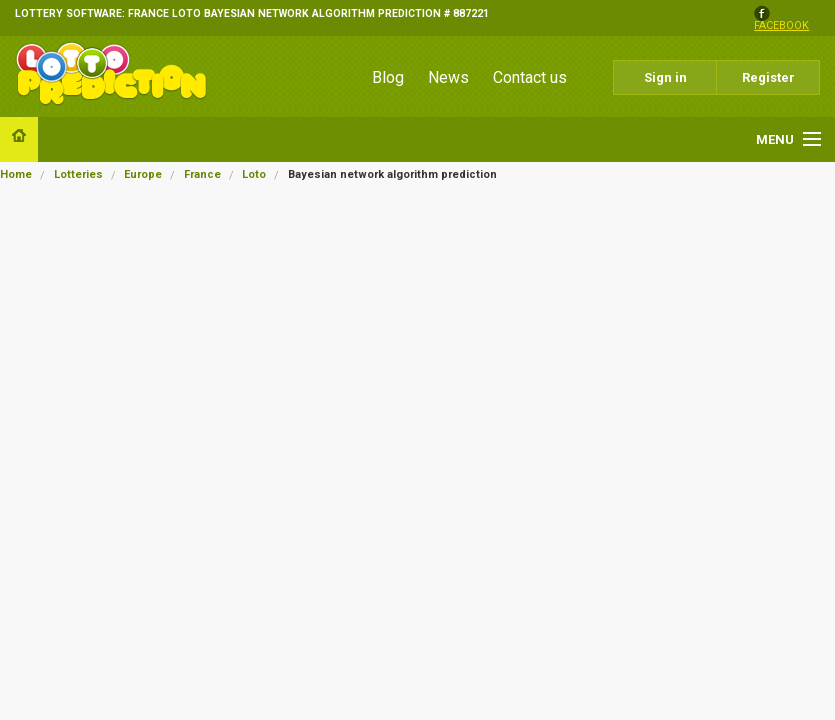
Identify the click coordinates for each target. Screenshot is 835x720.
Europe (143, 174)
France (202, 174)
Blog (388, 77)
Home (16, 174)
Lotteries (78, 174)
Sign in (665, 77)
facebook (781, 26)
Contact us (530, 77)
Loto (254, 174)
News (448, 77)
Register (768, 77)
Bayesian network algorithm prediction (392, 174)
